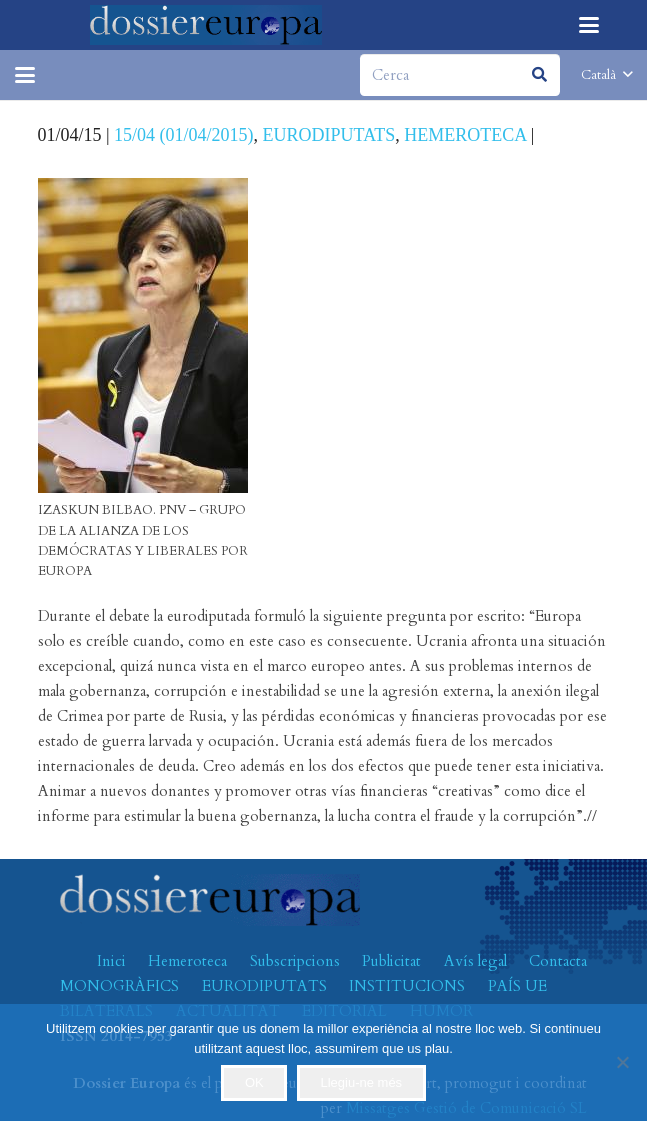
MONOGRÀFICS (119, 986)
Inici (111, 961)
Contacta (558, 961)
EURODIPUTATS (329, 135)
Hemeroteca (187, 961)
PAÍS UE (517, 986)
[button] (589, 25)
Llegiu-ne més (361, 1082)
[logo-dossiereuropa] (206, 25)
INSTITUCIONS (407, 986)
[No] (622, 1062)
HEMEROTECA (465, 135)
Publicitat (391, 961)
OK (254, 1082)
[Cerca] (460, 75)
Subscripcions (295, 961)
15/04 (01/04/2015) (184, 135)
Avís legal (475, 961)
